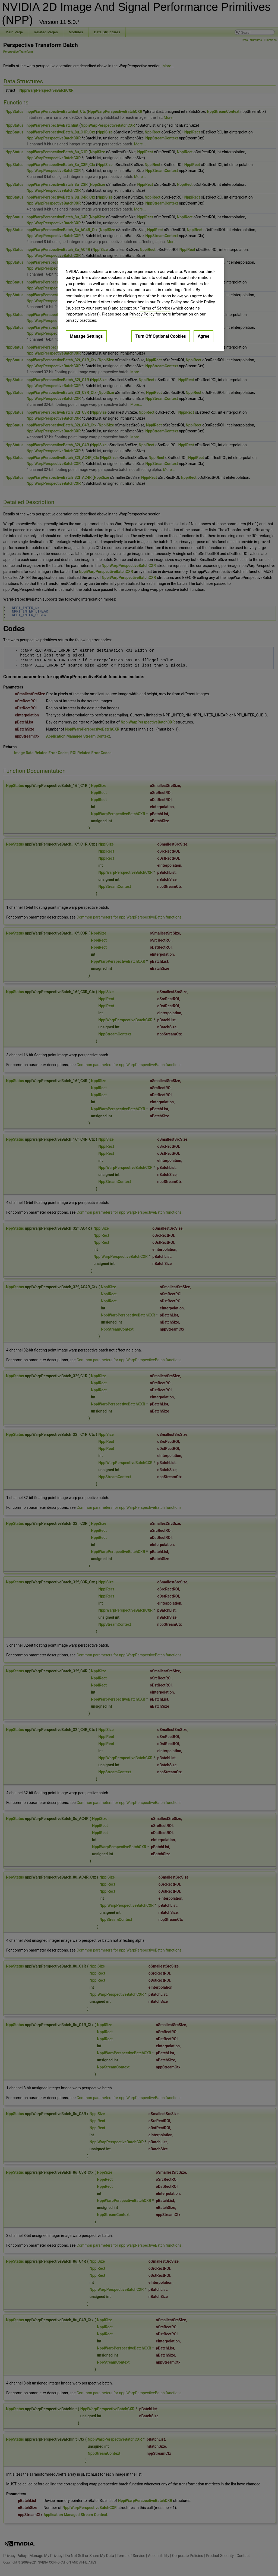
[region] (141, 304)
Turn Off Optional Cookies (160, 336)
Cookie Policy (203, 301)
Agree (203, 336)
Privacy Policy (169, 301)
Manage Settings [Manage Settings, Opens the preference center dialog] (86, 336)
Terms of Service (155, 308)
